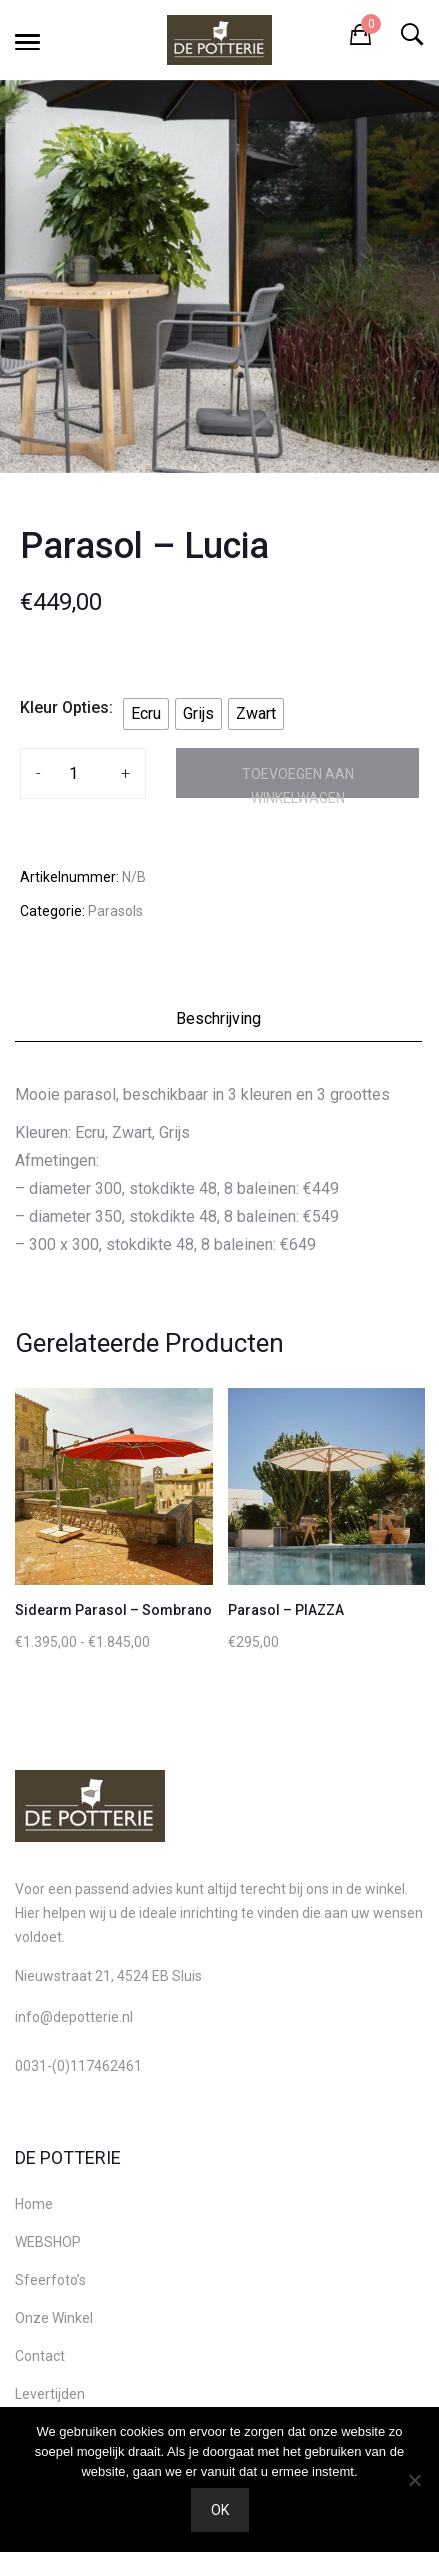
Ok (220, 2510)
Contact (40, 2356)
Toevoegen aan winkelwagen (298, 782)
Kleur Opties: (66, 707)
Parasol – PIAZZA (286, 1610)
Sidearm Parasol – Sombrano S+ (123, 1610)
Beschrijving (218, 1018)
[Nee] (414, 2480)
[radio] (146, 714)
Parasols (115, 911)
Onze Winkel (54, 2318)
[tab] (219, 1024)
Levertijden (50, 2394)
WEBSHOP (48, 2242)
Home (34, 2204)
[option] (219, 276)
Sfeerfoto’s (50, 2280)
